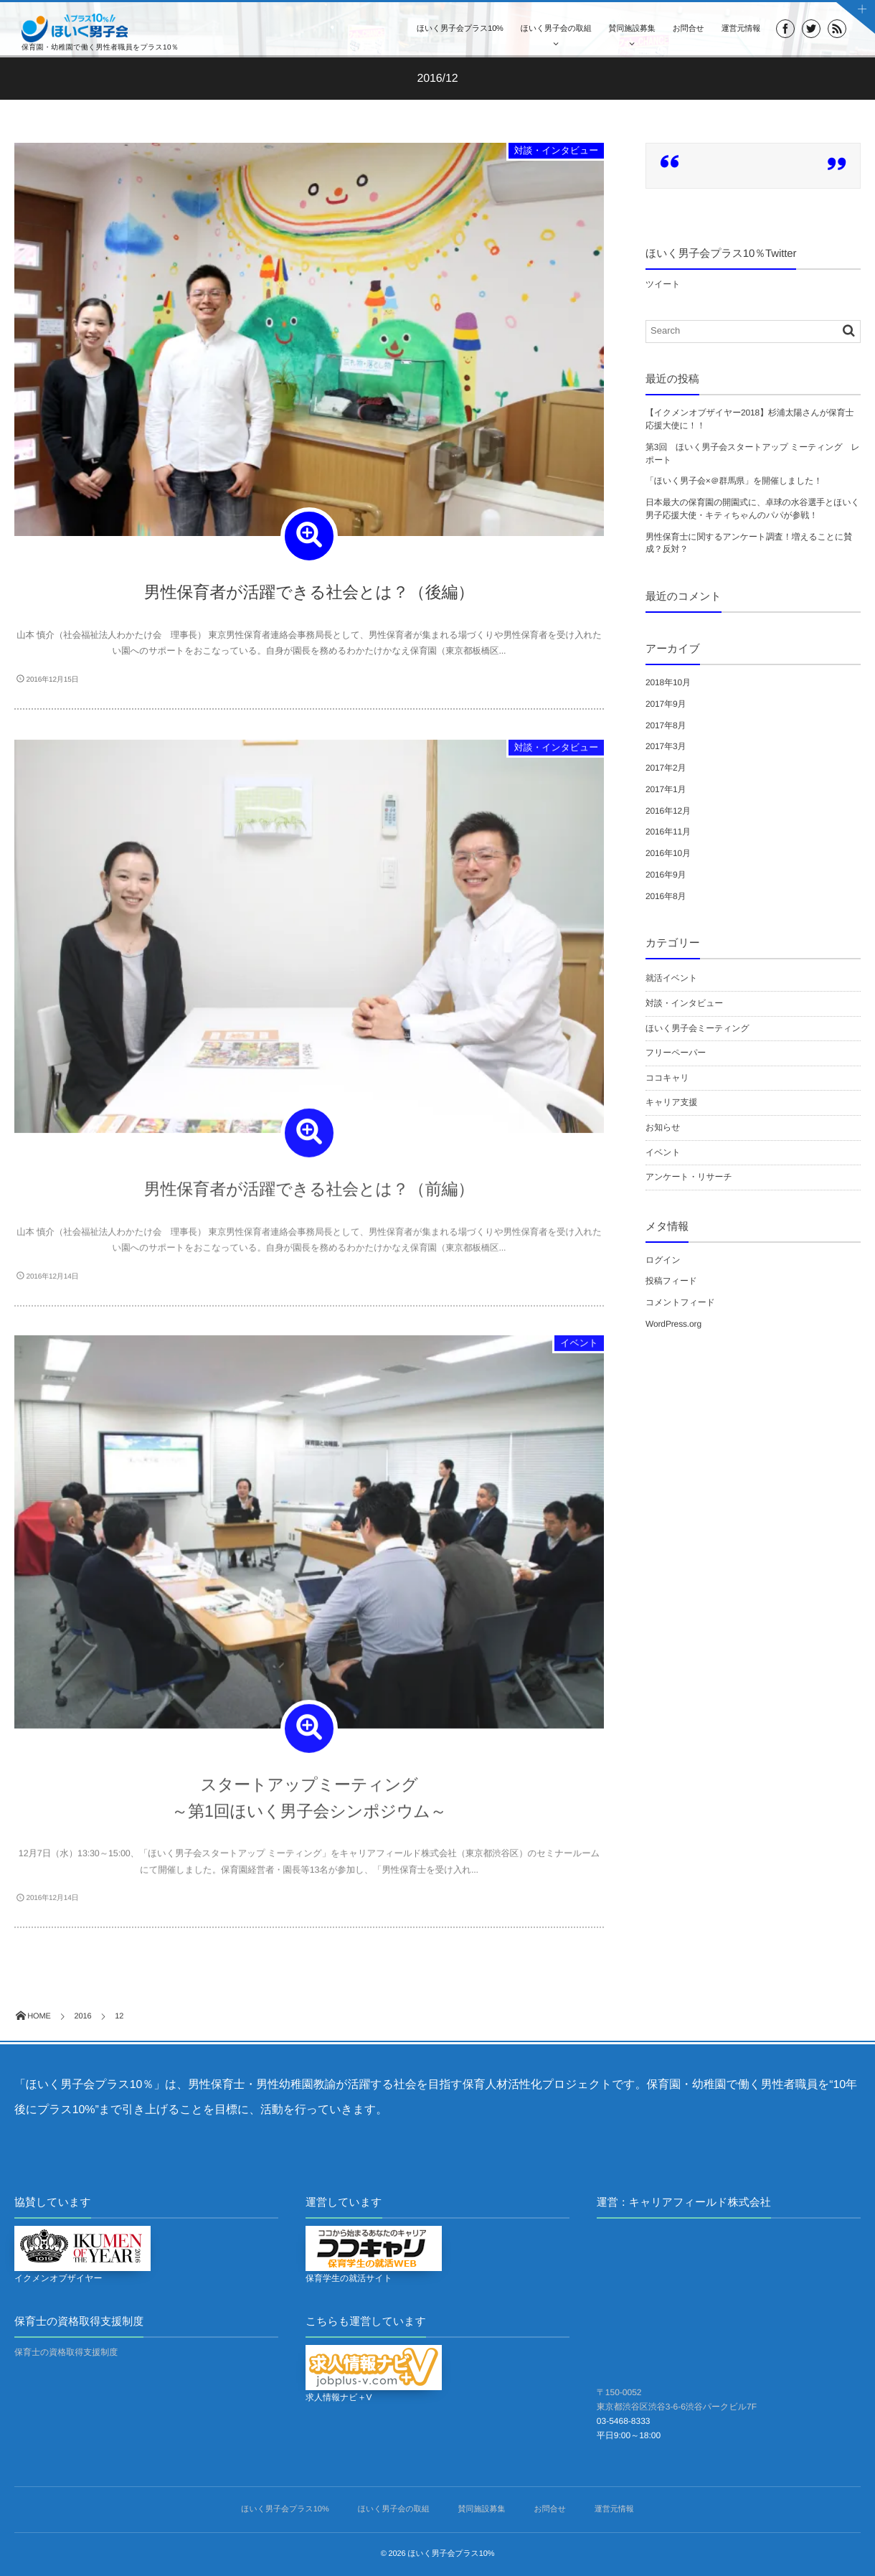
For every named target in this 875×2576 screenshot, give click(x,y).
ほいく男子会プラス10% (460, 28)
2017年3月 (665, 746)
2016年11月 (668, 832)
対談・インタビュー (556, 150)
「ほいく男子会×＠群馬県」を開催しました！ (733, 481)
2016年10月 (668, 853)
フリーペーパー (675, 1053)
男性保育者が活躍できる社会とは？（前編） (309, 1194)
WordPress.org (673, 1324)
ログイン (663, 1260)
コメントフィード (680, 1302)
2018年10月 (668, 682)
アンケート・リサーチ (688, 1177)
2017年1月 (665, 789)
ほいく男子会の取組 (556, 28)
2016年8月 (665, 896)
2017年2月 (665, 768)
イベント (579, 1348)
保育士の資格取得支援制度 (66, 2352)
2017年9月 (665, 704)
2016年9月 (665, 875)
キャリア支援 (671, 1102)
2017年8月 (665, 725)
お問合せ (688, 28)
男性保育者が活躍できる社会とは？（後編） (309, 592)
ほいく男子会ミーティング (697, 1028)
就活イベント (671, 978)
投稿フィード (671, 1281)
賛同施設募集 (632, 28)
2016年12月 (668, 811)
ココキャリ (667, 1078)
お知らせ (662, 1127)
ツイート (662, 284)
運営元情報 (741, 28)
